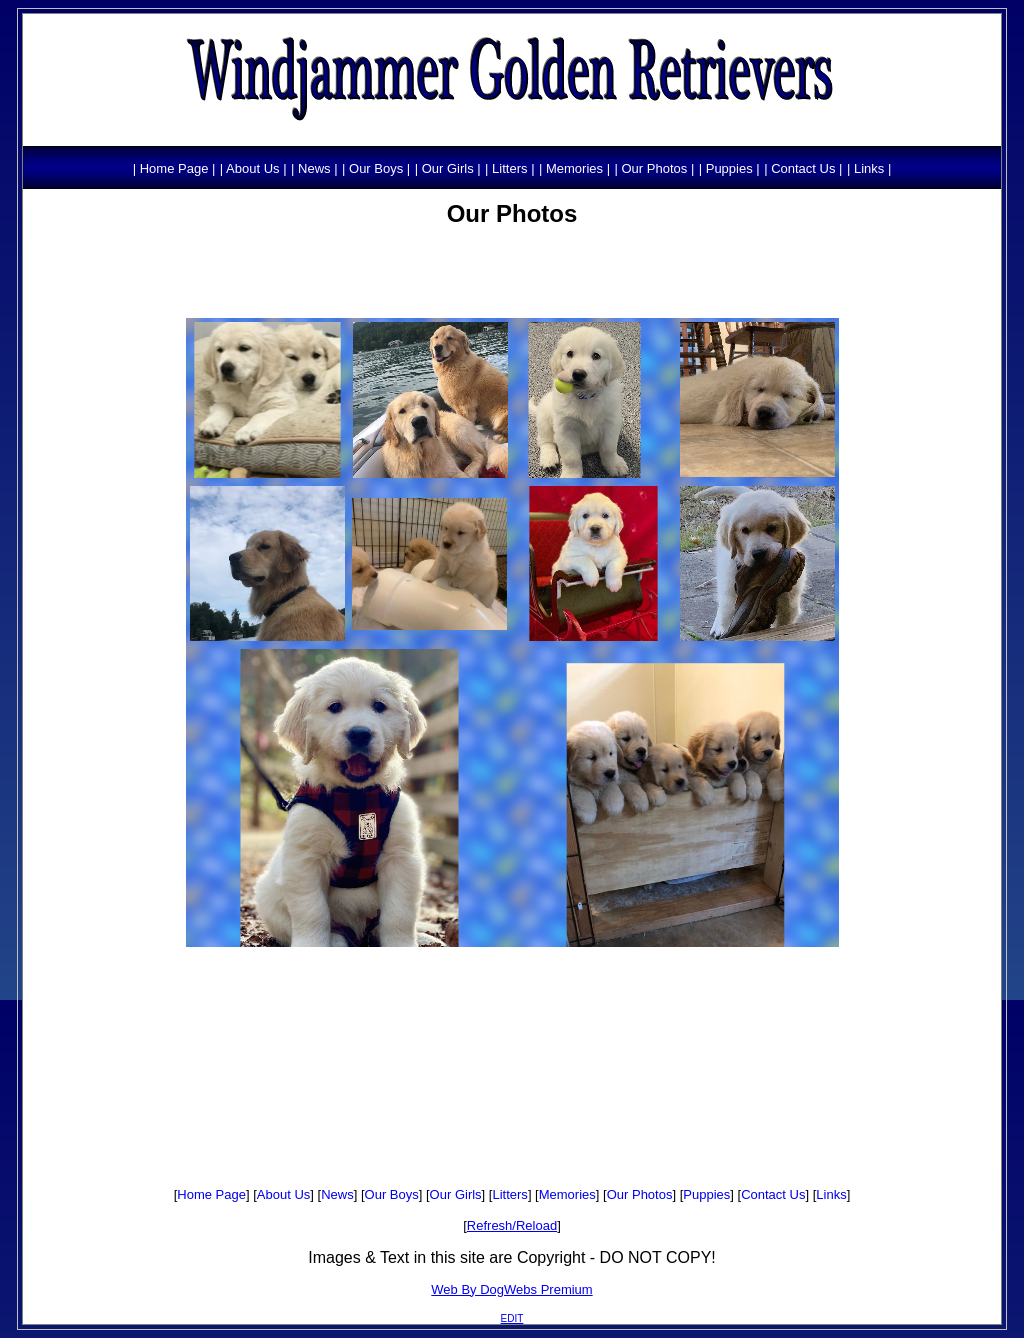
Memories (567, 1194)
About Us (283, 1194)
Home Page (211, 1194)
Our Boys (392, 1194)
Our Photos (640, 1194)
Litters (509, 1194)
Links (831, 1194)
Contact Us (773, 1194)
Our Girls (456, 1194)
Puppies (706, 1194)
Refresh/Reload (512, 1225)
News (337, 1194)
